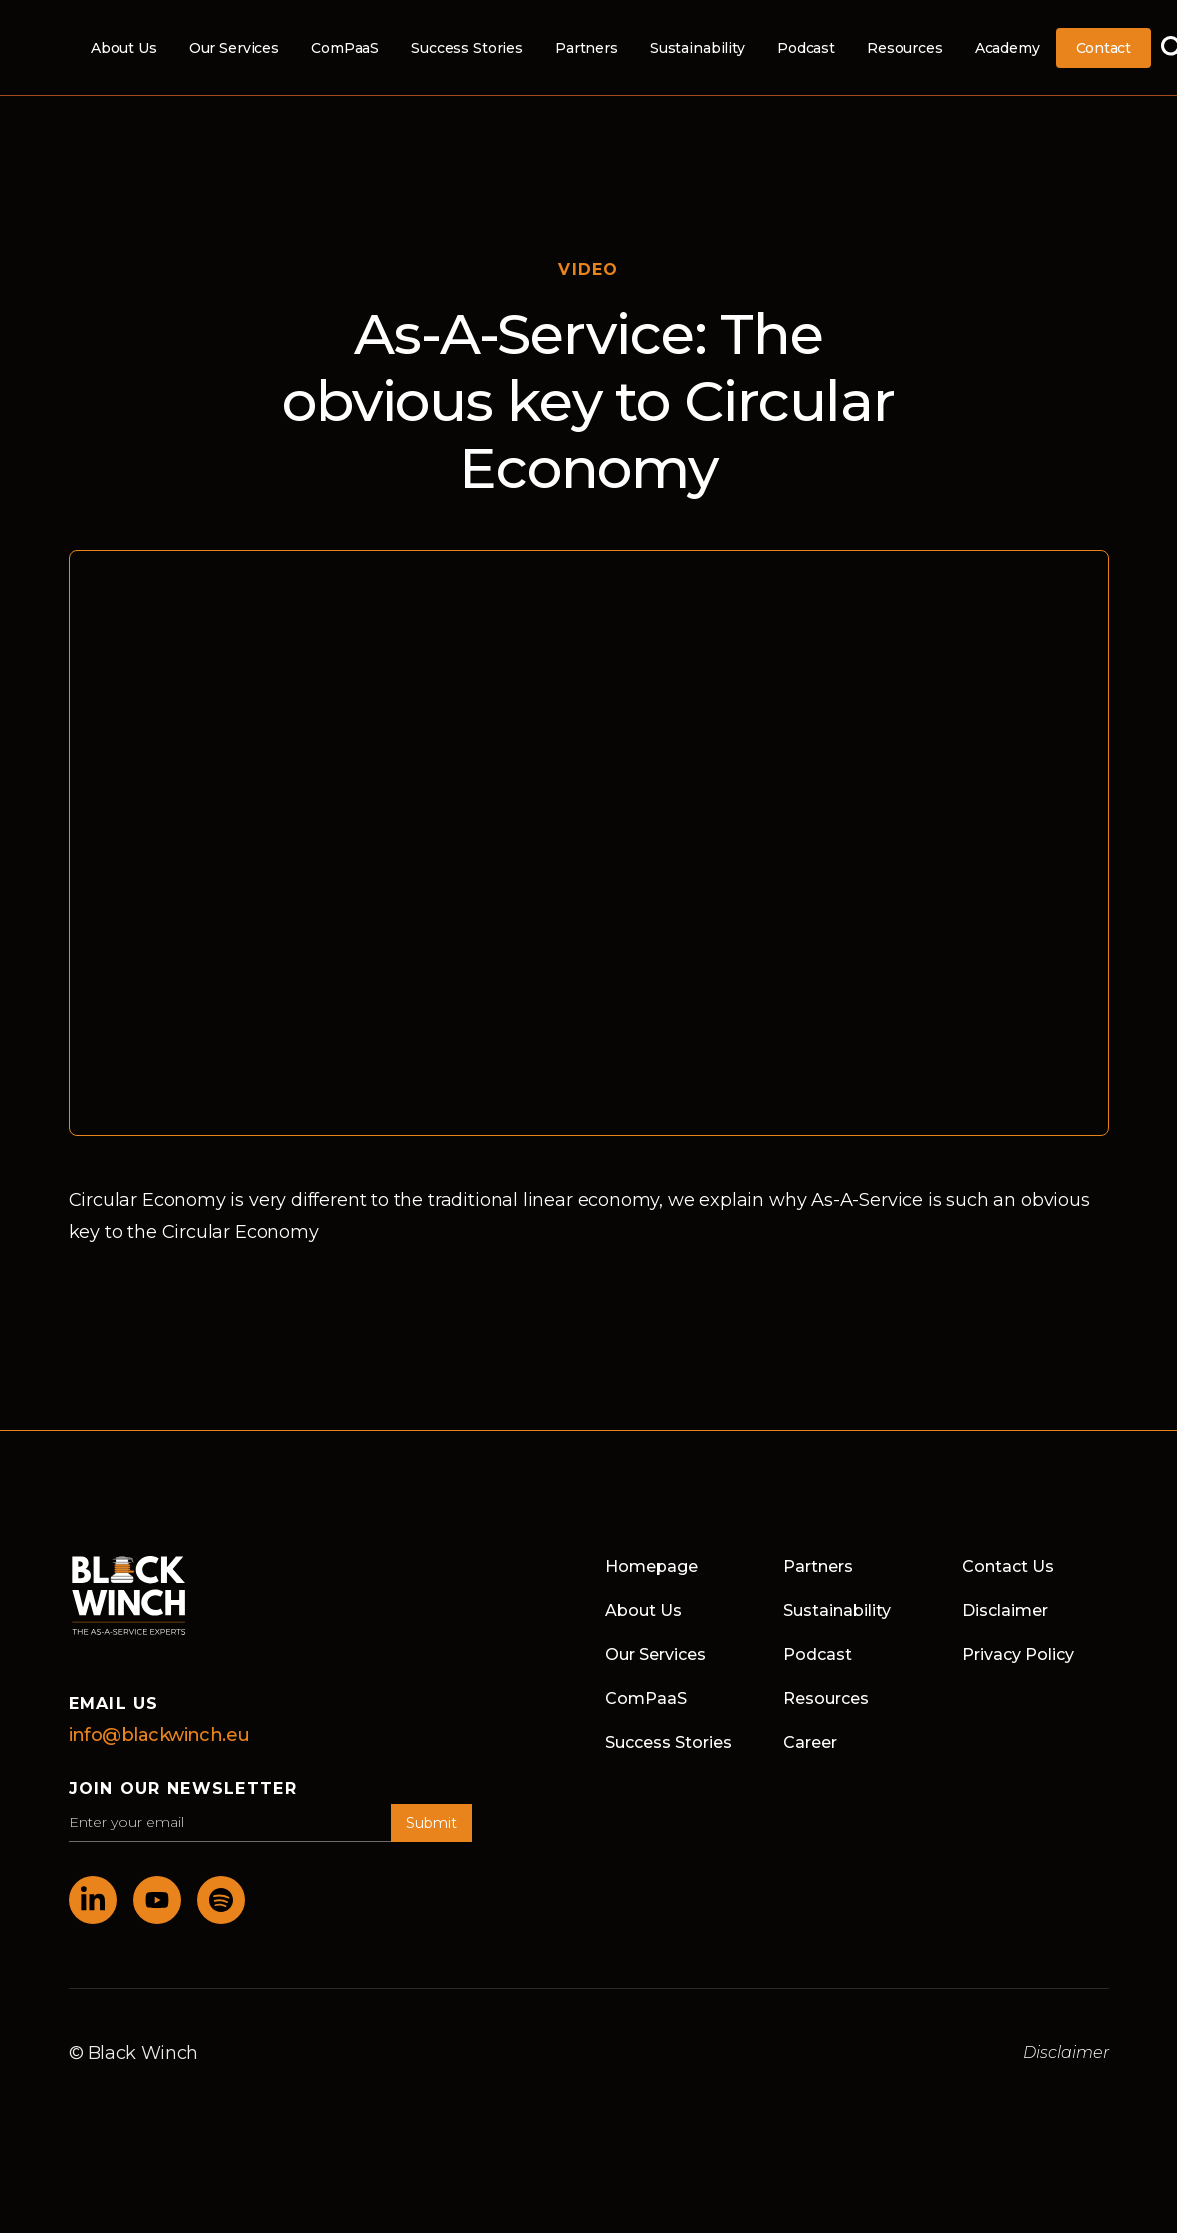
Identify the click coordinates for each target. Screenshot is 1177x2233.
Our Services (234, 48)
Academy (1007, 48)
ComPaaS (345, 48)
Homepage (651, 1566)
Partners (586, 48)
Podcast (806, 48)
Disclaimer (1005, 1610)
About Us (124, 48)
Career (810, 1742)
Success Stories (467, 48)
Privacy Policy (1018, 1654)
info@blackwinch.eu (159, 1735)
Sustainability (697, 48)
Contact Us (1008, 1566)
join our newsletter (183, 1788)
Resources (905, 48)
